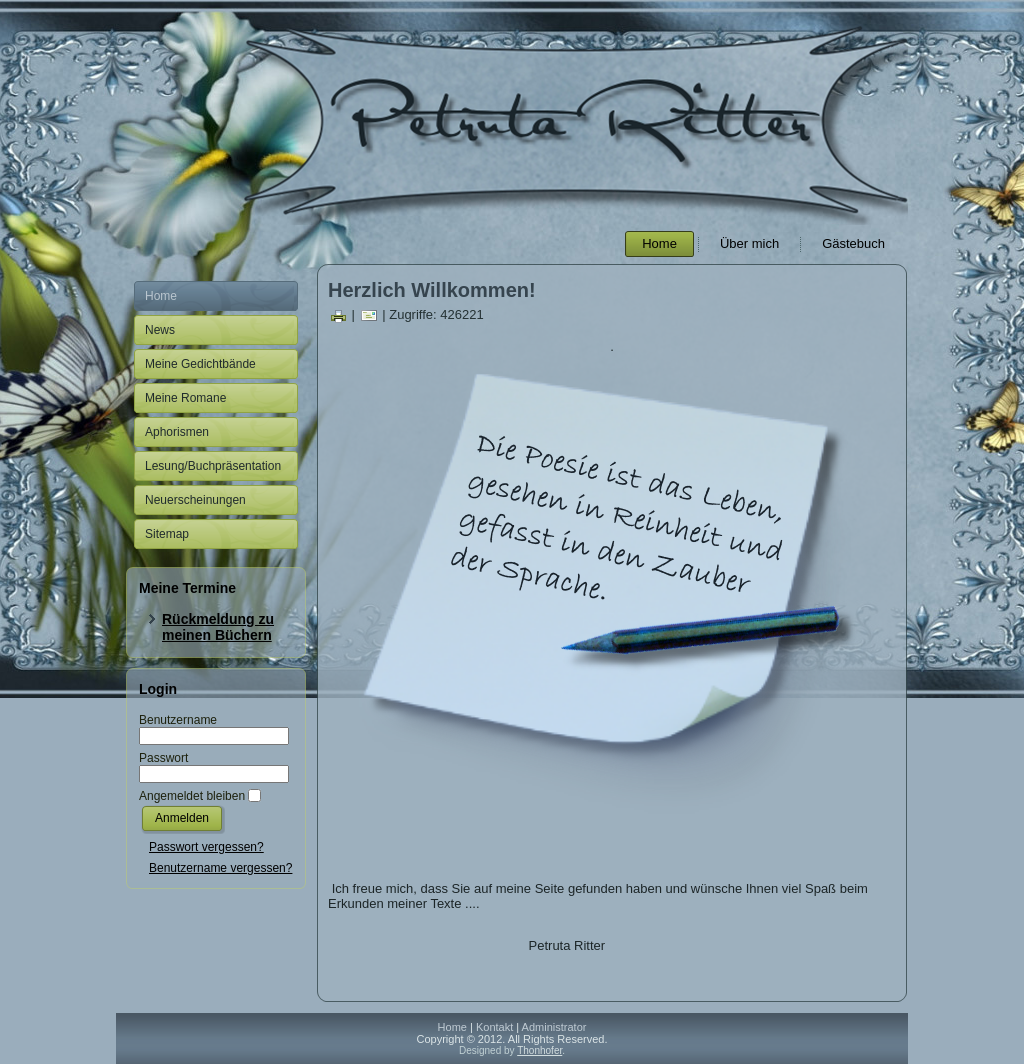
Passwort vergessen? (206, 847)
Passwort (163, 758)
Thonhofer (539, 1050)
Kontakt (494, 1027)
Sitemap (167, 534)
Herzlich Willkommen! (432, 290)
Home (659, 243)
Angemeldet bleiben (192, 796)
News (160, 330)
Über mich (749, 243)
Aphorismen (177, 432)
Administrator (554, 1027)
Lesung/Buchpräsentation (213, 466)
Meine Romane (185, 398)
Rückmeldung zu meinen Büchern (218, 627)
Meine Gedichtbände (200, 364)
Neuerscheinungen (195, 500)
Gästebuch (853, 243)
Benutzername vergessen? (220, 868)
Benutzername (178, 720)
